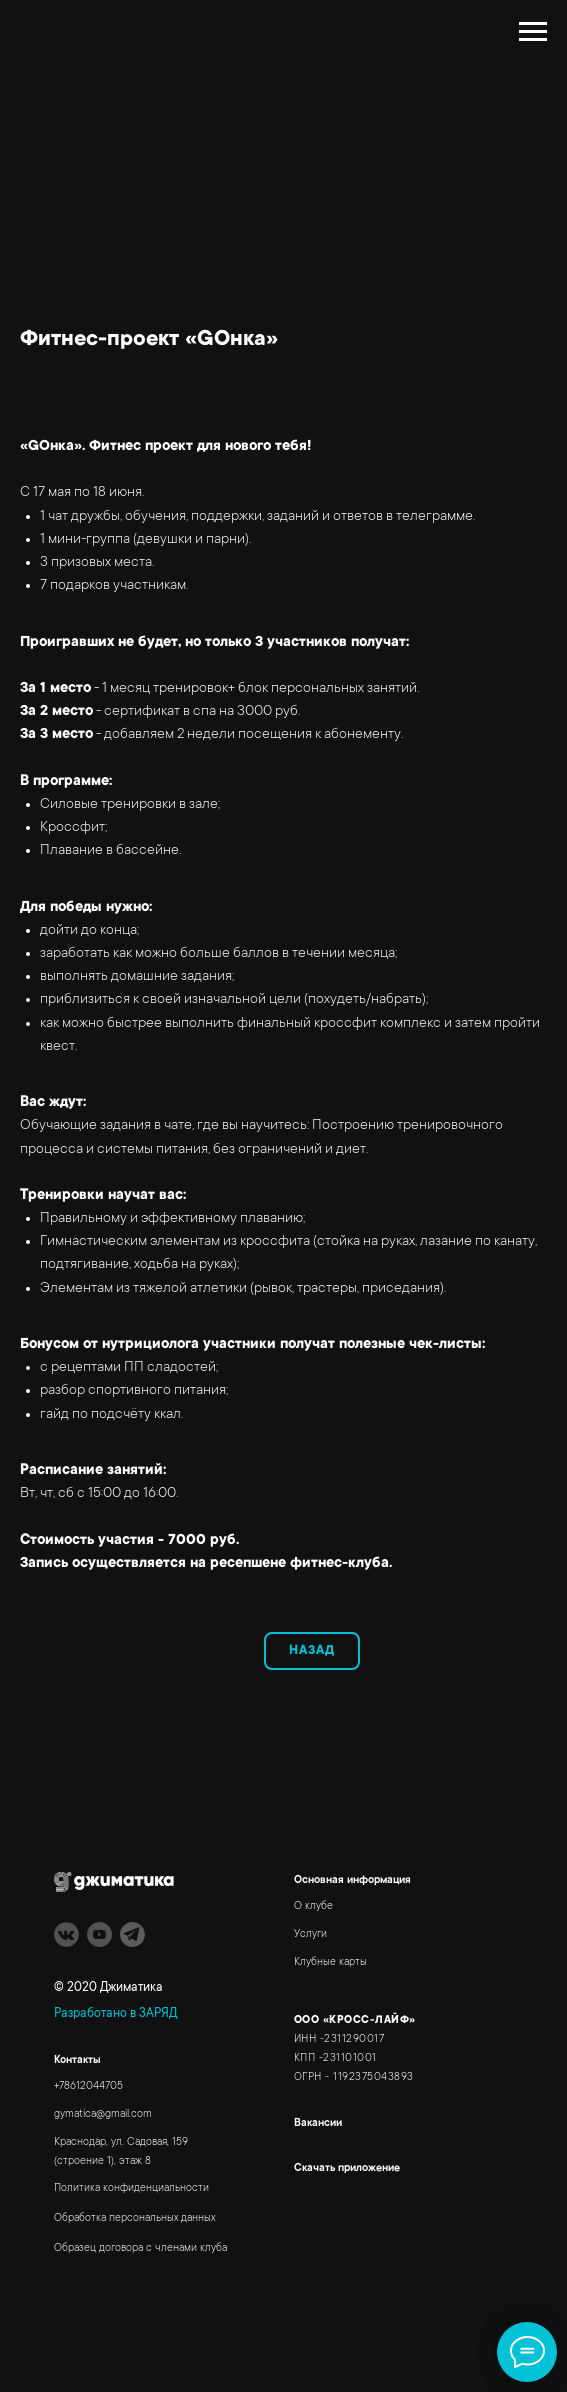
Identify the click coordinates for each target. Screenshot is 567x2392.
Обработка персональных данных (134, 2219)
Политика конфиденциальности (131, 2189)
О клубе (313, 1907)
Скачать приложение (347, 2169)
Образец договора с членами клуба (140, 2249)
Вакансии (318, 2124)
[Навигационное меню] (533, 32)
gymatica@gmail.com (103, 2115)
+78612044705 (88, 2087)
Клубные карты (330, 1963)
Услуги (310, 1935)
